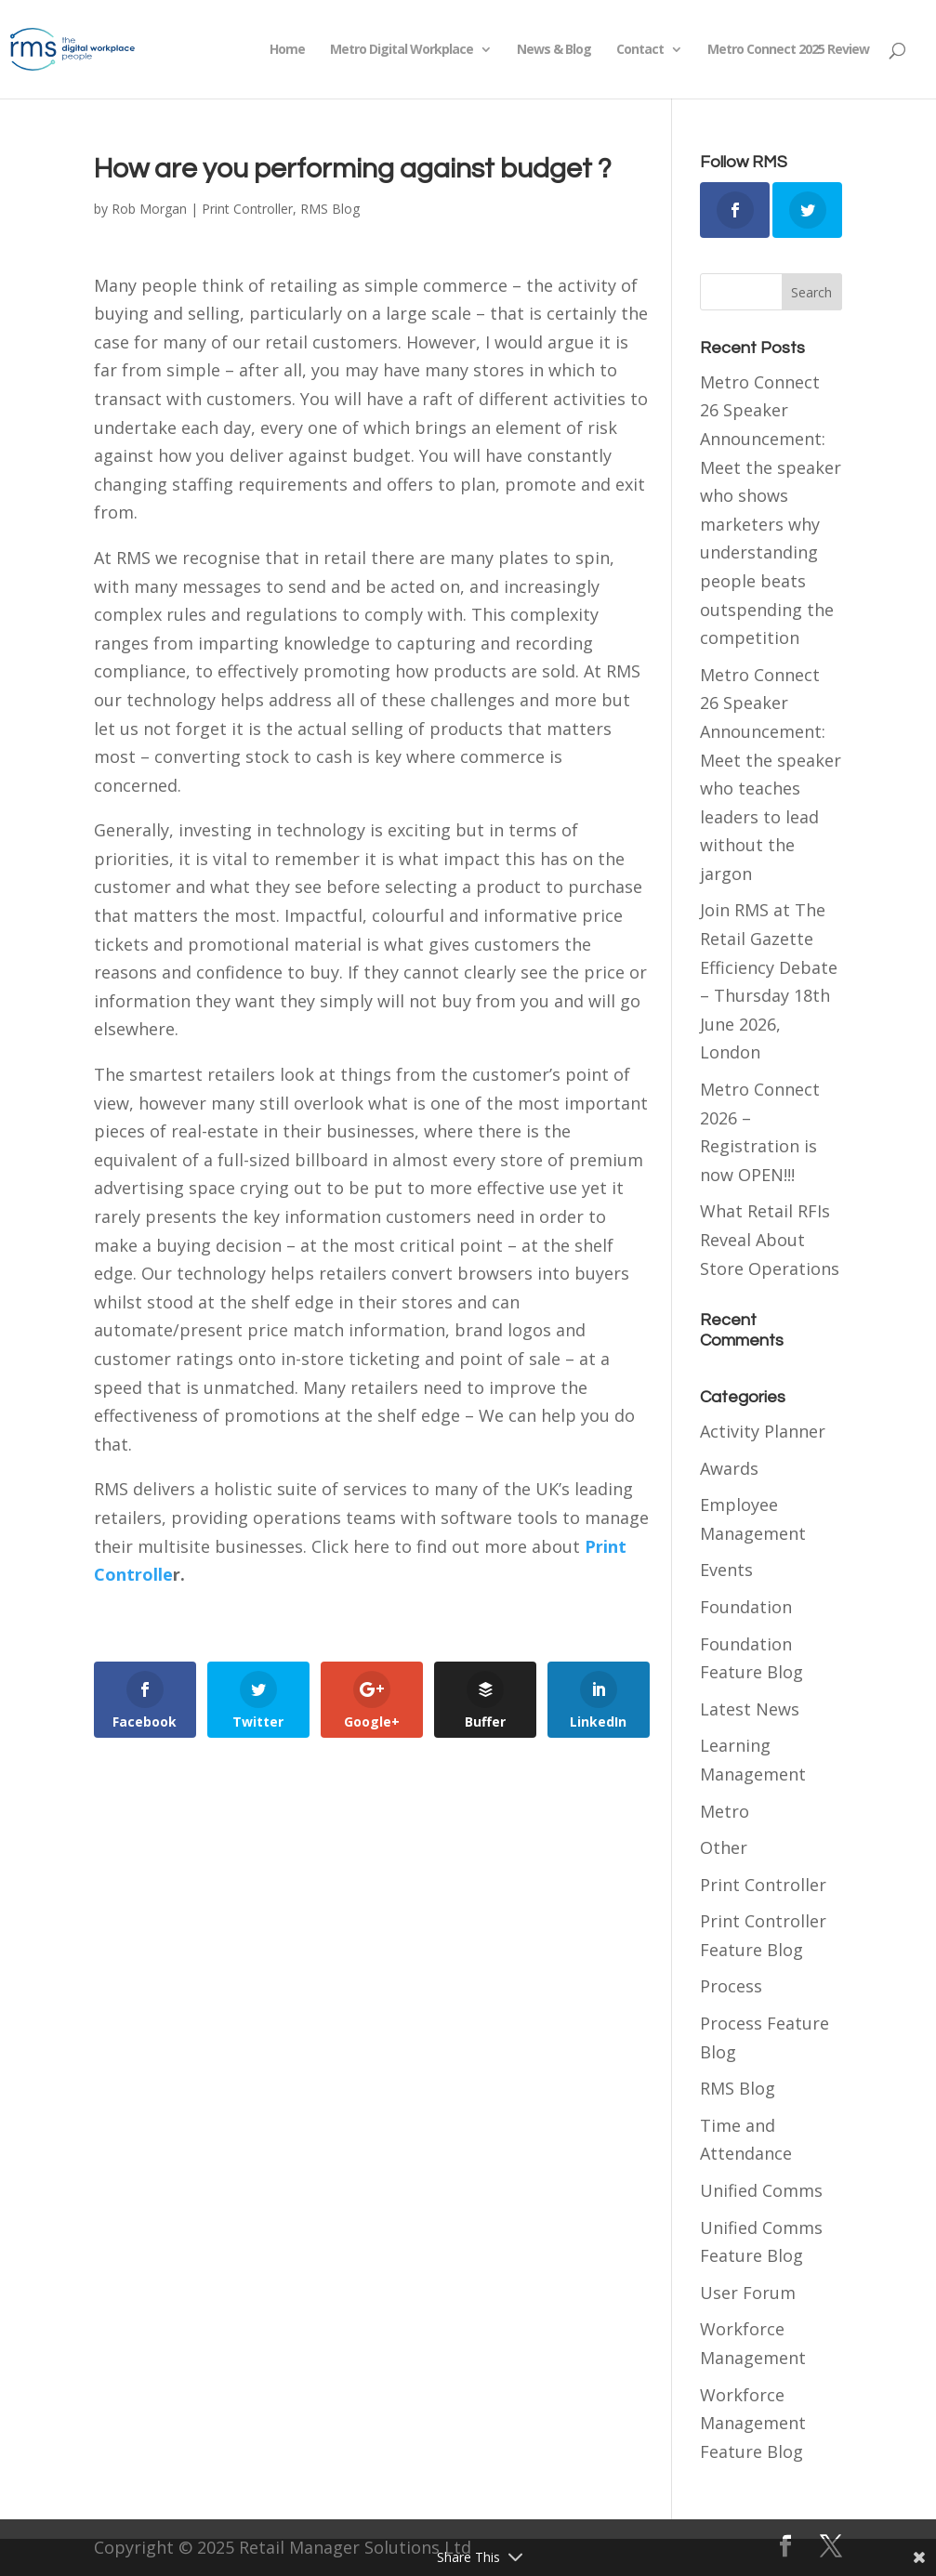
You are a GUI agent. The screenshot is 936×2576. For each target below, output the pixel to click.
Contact (640, 50)
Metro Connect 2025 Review (788, 50)
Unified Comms (761, 2190)
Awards (729, 1468)
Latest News (749, 1709)
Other (723, 1847)
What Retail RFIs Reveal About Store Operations (769, 1239)
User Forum (748, 2292)
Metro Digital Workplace (401, 50)
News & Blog (554, 50)
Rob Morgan (149, 208)
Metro (724, 1811)
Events (726, 1569)
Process (731, 1986)
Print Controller (247, 208)
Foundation (746, 1607)
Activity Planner (762, 1431)
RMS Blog (330, 208)
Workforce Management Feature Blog (753, 2423)
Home (287, 50)
